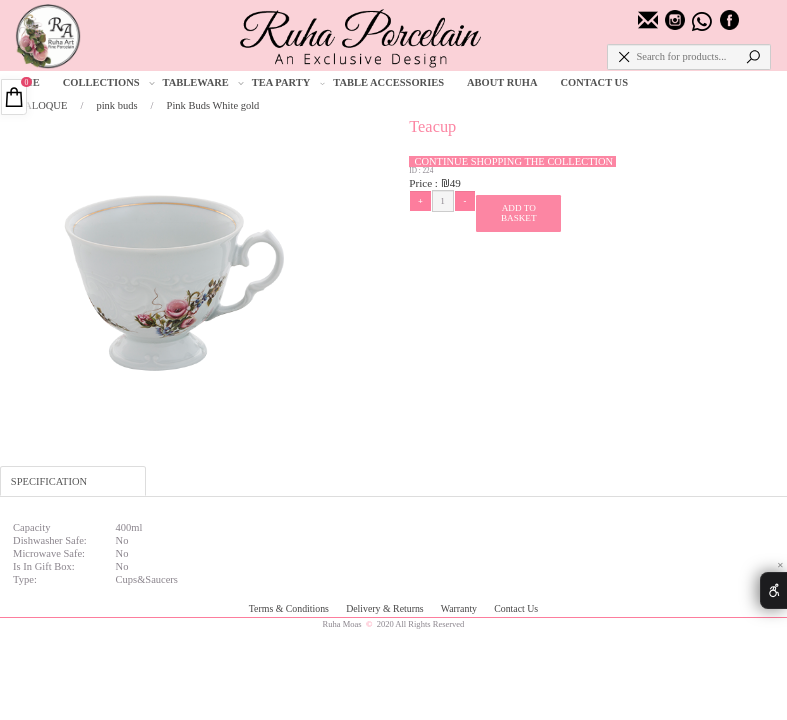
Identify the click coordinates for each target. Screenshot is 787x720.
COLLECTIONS (109, 83)
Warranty (460, 608)
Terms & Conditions (290, 608)
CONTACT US (594, 82)
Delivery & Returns (386, 608)
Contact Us (516, 608)
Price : (425, 183)
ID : (415, 171)
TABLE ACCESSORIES (388, 82)
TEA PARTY (289, 83)
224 (427, 171)
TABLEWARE (203, 83)
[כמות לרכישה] (443, 201)
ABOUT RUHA (502, 82)
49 (455, 183)
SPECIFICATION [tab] (49, 481)
